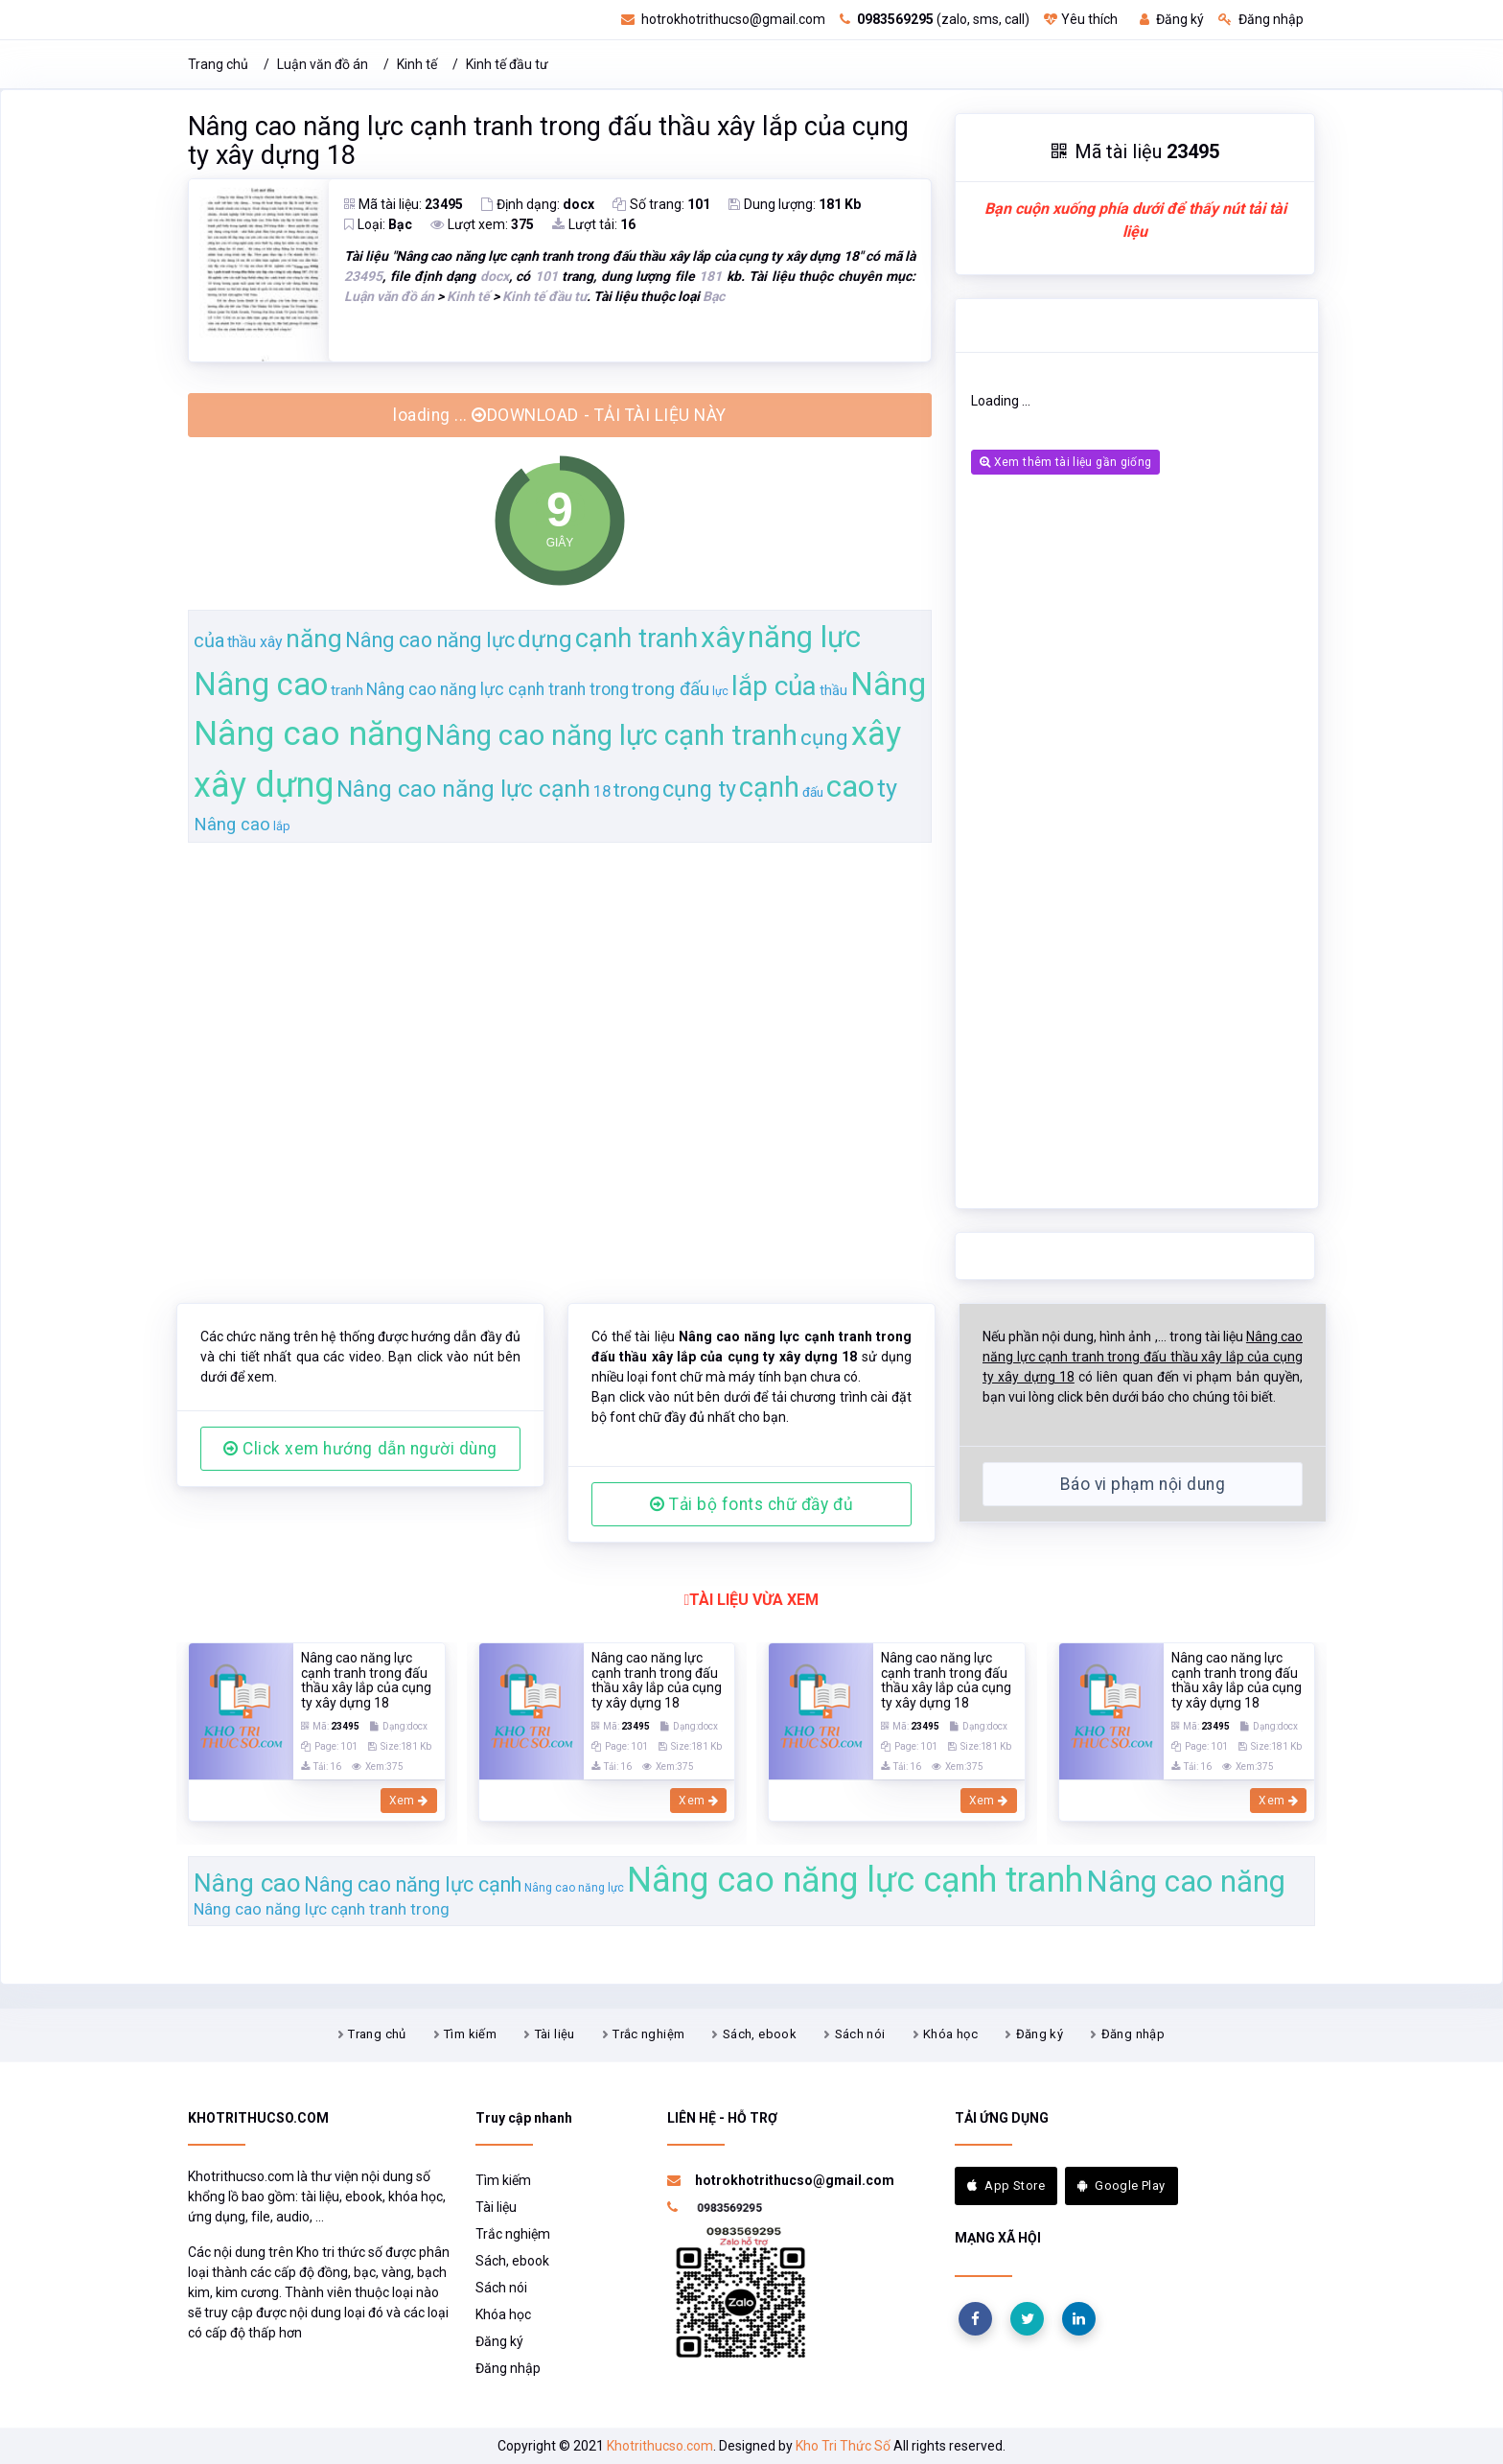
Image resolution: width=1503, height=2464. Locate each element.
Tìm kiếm (470, 2034)
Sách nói (860, 2034)
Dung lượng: (794, 204)
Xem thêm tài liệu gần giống (1065, 462)
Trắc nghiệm (648, 2034)
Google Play (1121, 2185)
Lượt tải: (594, 224)
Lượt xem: (482, 224)
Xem (408, 1800)
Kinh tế (417, 64)
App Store (1006, 2185)
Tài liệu (555, 2034)
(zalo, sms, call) (934, 19)
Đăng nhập (1261, 19)
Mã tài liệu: (403, 204)
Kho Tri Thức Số (843, 2445)
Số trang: (661, 204)
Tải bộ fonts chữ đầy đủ (751, 1504)
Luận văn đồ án (322, 64)
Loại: (378, 224)
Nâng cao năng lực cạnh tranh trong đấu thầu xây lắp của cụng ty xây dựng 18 (548, 141)
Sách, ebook (760, 2034)
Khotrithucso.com (660, 2445)
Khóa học (950, 2034)
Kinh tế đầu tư (507, 64)
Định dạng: (537, 204)
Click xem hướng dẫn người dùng (360, 1448)
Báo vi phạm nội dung (1142, 1484)
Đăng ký (1172, 19)
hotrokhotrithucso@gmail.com (723, 19)
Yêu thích (1081, 19)
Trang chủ (218, 64)
